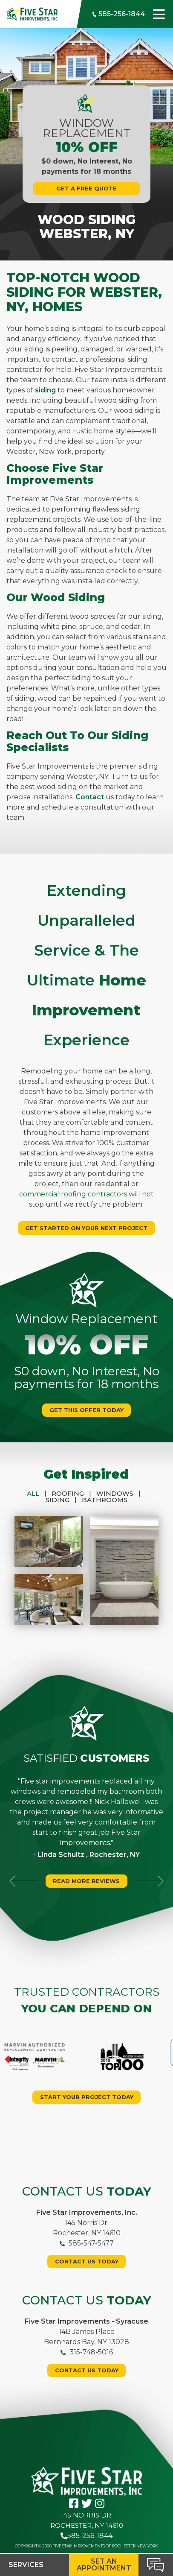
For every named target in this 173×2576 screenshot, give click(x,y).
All (39, 1493)
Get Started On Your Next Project (86, 1228)
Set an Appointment (104, 2564)
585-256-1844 (118, 14)
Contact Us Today (86, 2261)
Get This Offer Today (86, 1409)
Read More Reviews (86, 1880)
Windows (121, 1493)
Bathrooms (104, 1500)
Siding (64, 1500)
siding (45, 390)
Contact (89, 797)
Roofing (74, 1493)
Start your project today (86, 2097)
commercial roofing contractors (73, 1194)
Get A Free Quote (86, 188)
